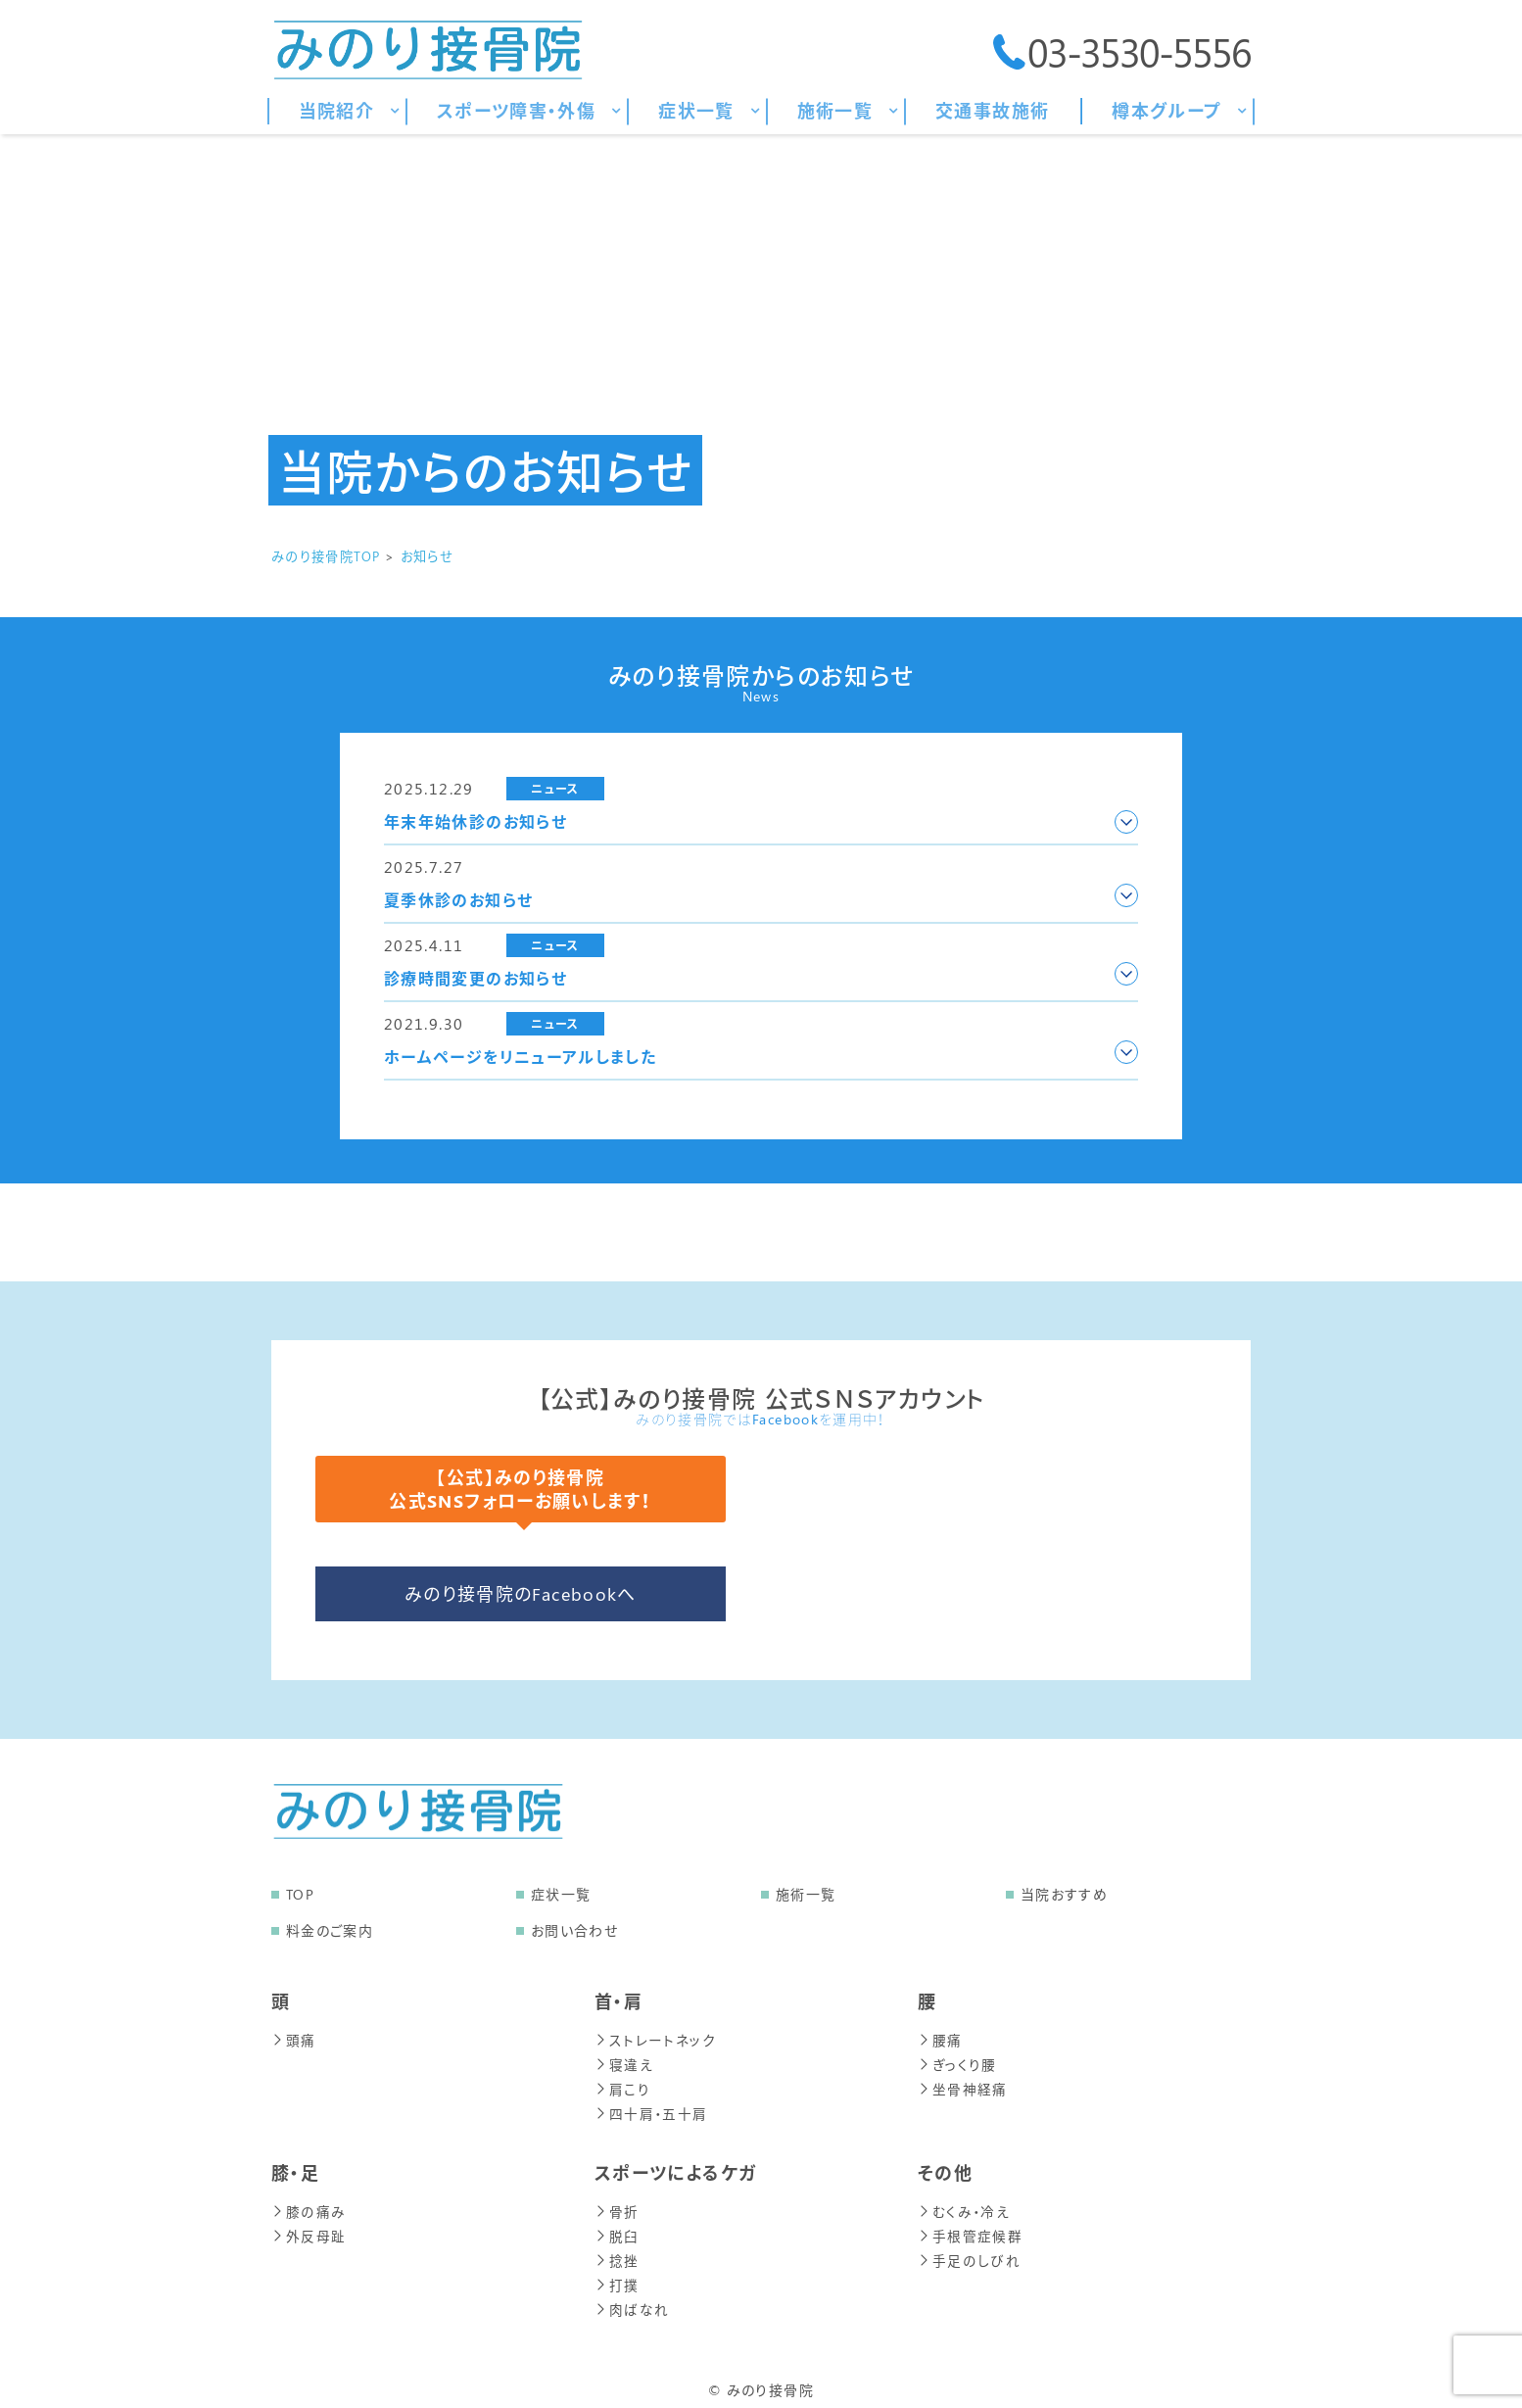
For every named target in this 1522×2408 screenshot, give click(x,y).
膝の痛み (308, 2206)
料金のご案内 (329, 1930)
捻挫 (617, 2253)
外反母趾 (308, 2230)
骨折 (617, 2206)
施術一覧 (805, 1894)
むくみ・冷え (964, 2206)
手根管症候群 (970, 2230)
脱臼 (617, 2230)
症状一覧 (561, 1894)
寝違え (624, 2062)
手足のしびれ (969, 2253)
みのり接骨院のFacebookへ (520, 1594)
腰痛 (940, 2039)
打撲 (617, 2277)
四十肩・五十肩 (651, 2109)
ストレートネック (655, 2039)
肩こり (622, 2086)
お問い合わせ (574, 1930)
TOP (300, 1894)
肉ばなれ (632, 2300)
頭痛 (293, 2039)
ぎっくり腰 (957, 2062)
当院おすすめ (1064, 1894)
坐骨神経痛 (963, 2086)
